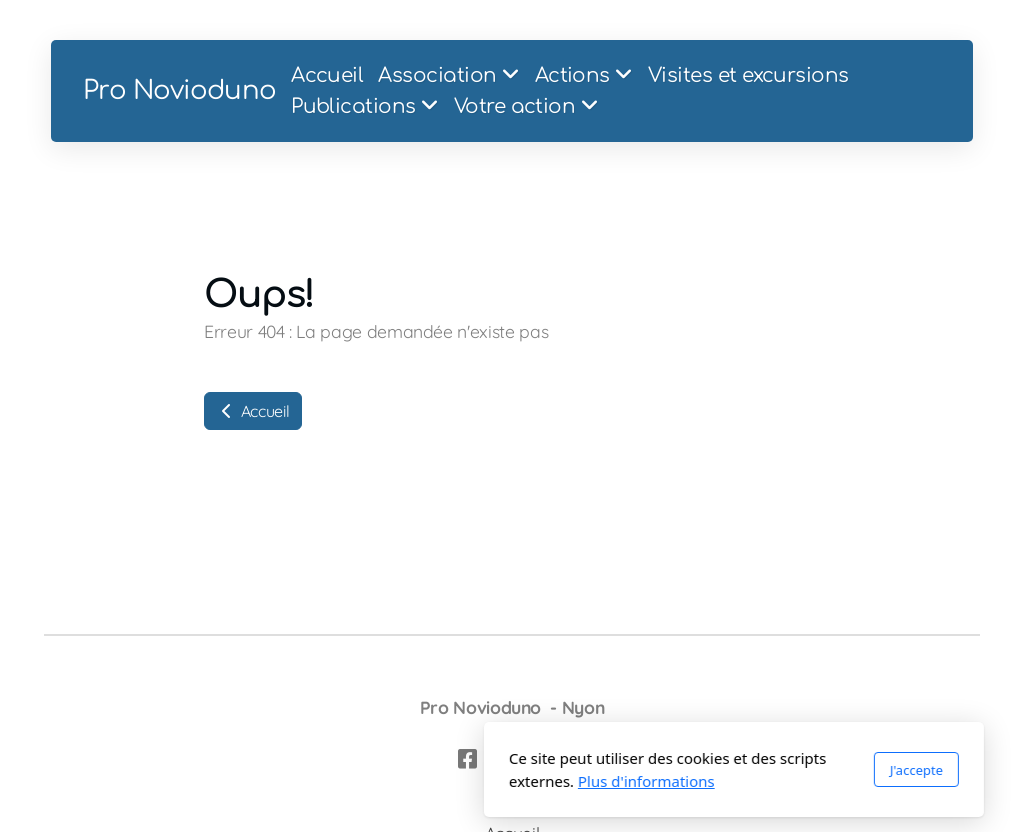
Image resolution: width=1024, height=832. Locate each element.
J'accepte (694, 770)
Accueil (253, 411)
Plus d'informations (424, 781)
